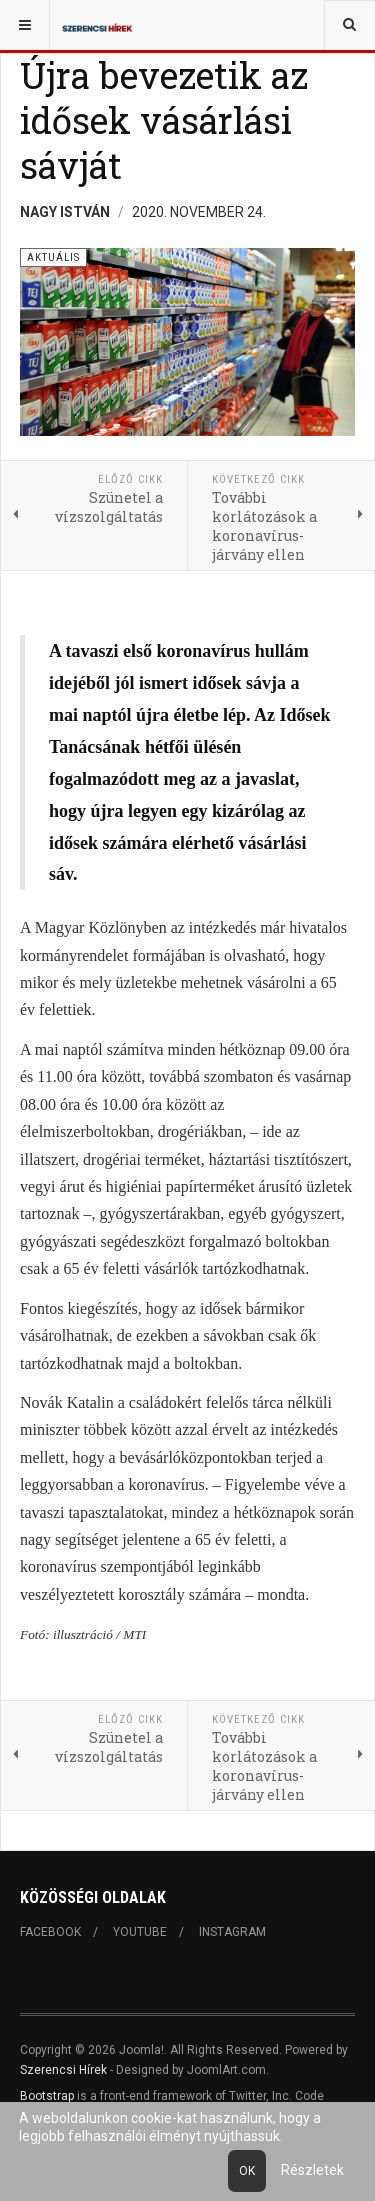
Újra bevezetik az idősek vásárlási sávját (164, 120)
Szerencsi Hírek (63, 2070)
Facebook (50, 1932)
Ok (247, 2171)
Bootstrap (47, 2096)
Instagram (232, 1932)
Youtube (140, 1932)
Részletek (312, 2170)
